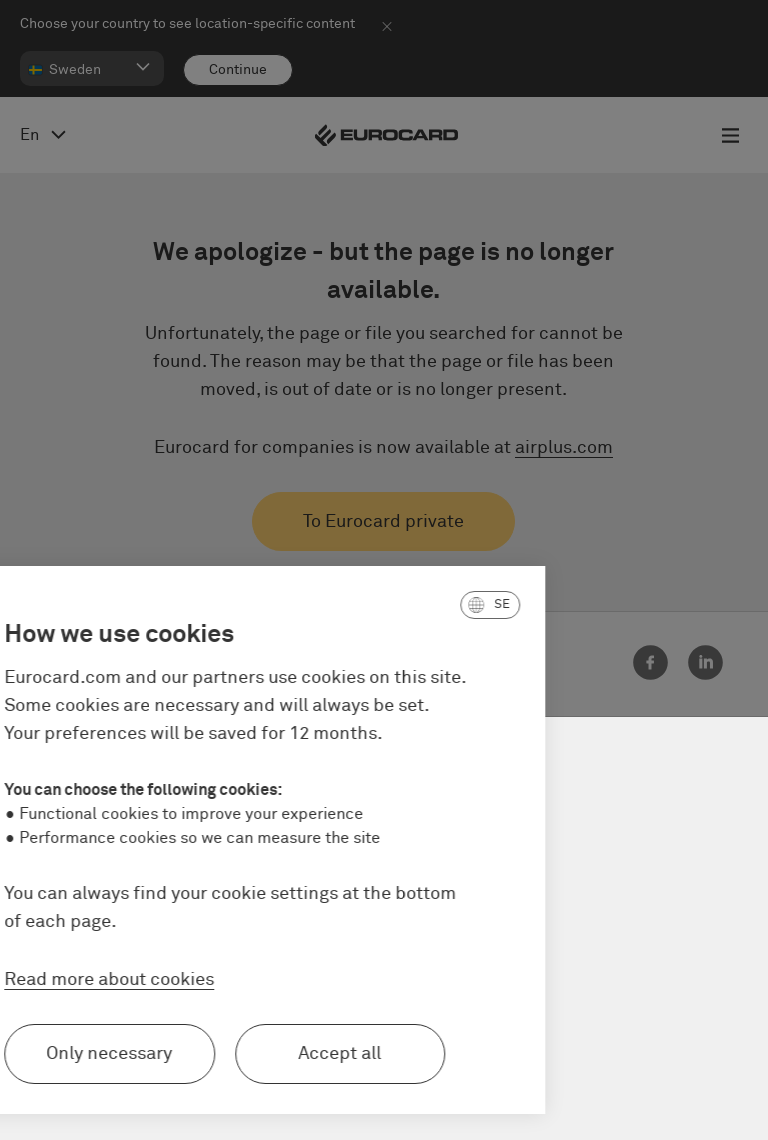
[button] (404, 605)
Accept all (253, 1054)
